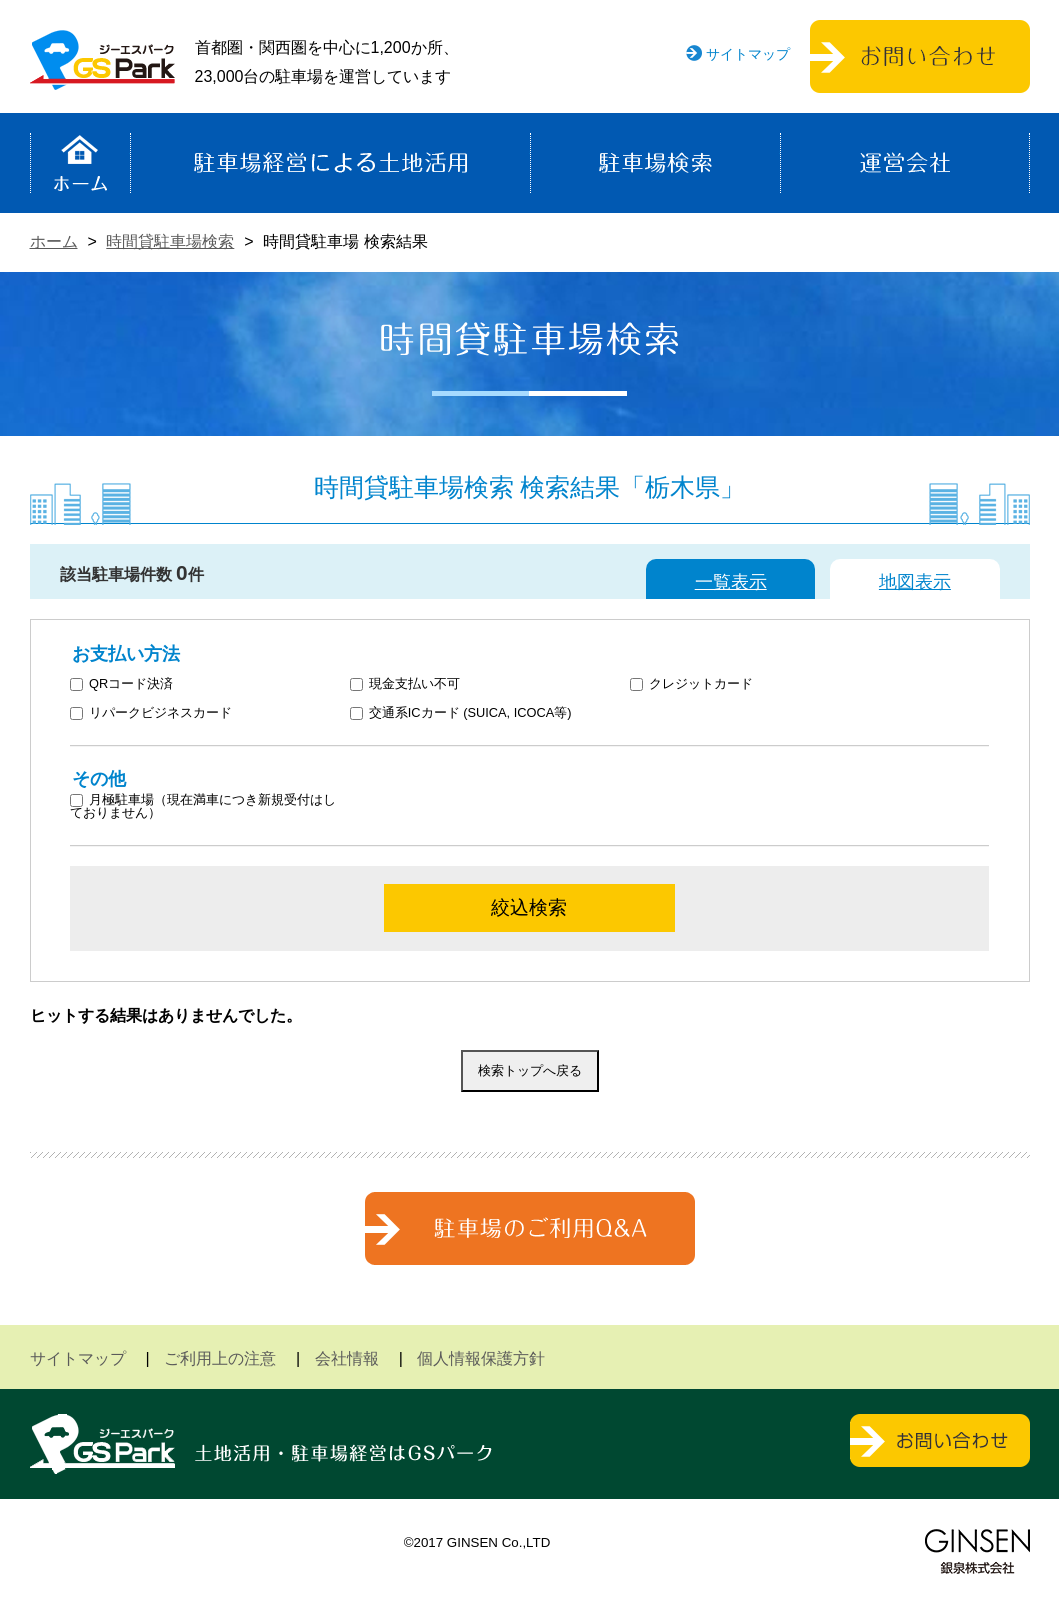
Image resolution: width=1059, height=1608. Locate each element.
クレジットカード (691, 684)
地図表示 (915, 582)
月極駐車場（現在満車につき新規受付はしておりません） (203, 807)
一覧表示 (731, 582)
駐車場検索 (655, 163)
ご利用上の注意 (220, 1358)
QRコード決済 (121, 684)
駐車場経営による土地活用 (330, 163)
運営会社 (905, 163)
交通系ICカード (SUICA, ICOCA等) (460, 713)
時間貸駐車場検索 (170, 241)
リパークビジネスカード (151, 713)
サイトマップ (748, 54)
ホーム (80, 163)
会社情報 (347, 1358)
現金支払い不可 (405, 684)
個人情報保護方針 (481, 1358)
